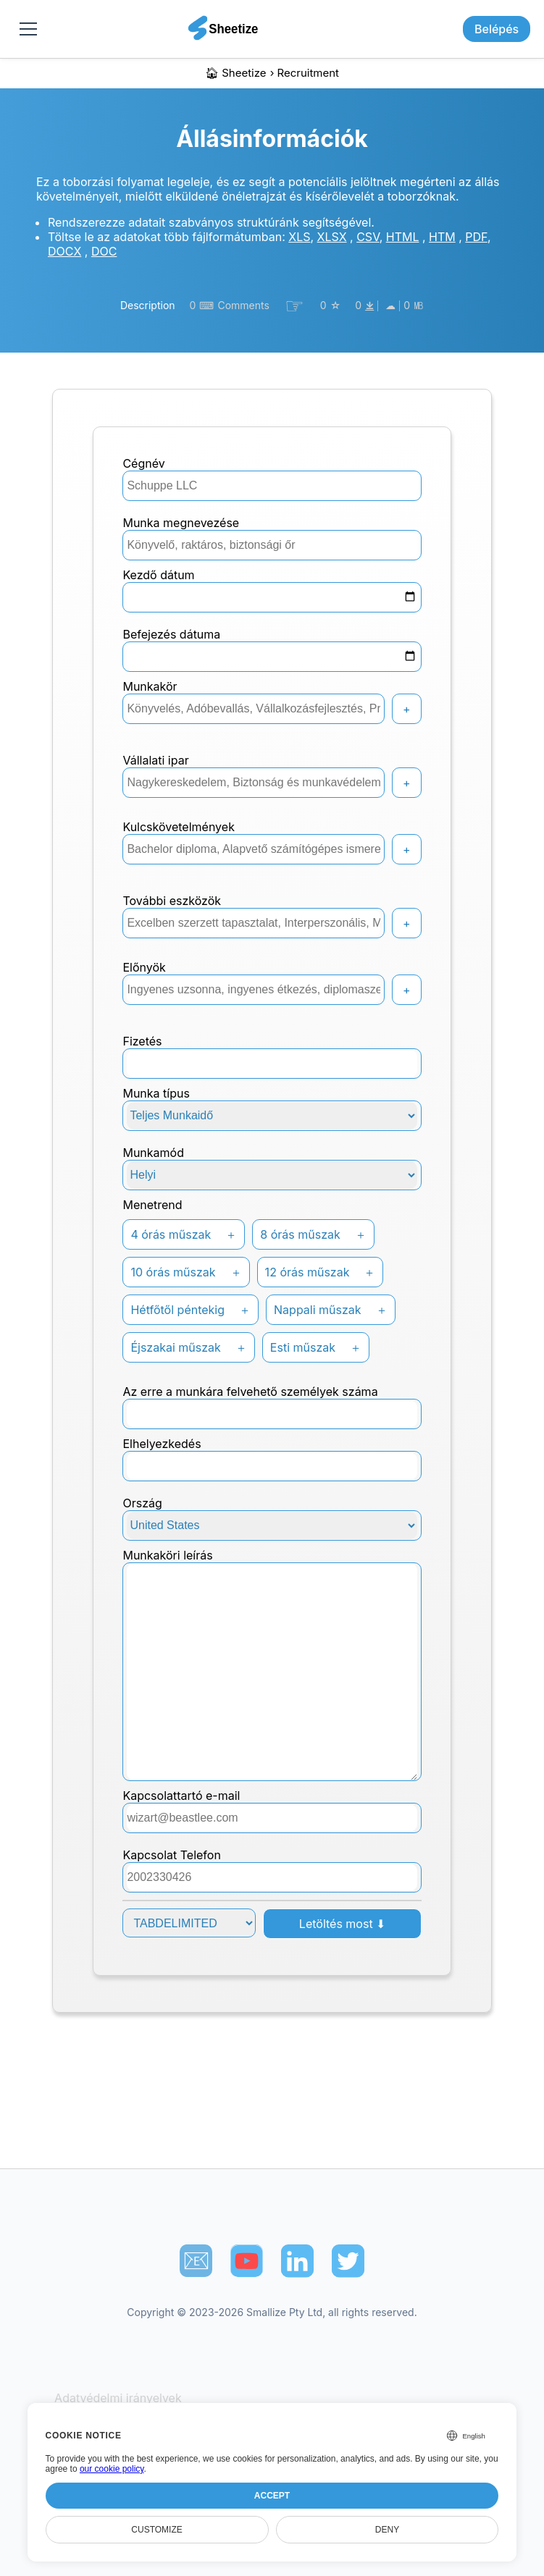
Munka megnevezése (180, 522)
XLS (299, 237)
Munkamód (153, 1152)
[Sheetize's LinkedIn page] (297, 2260)
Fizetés (142, 1041)
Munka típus (155, 1093)
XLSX (332, 237)
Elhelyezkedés (161, 1443)
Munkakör (149, 686)
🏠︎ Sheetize (236, 73)
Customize (156, 2530)
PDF (476, 237)
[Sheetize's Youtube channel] (246, 2260)
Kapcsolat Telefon (171, 1855)
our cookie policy (112, 2469)
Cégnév (143, 463)
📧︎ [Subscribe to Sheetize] (196, 2260)
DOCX (64, 251)
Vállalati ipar (155, 760)
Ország (142, 1503)
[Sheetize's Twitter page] (348, 2260)
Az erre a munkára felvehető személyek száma (249, 1391)
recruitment (308, 73)
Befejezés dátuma (171, 634)
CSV (367, 237)
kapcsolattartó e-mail (181, 1795)
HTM (442, 237)
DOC (104, 251)
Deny (387, 2530)
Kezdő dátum (158, 575)
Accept (272, 2496)
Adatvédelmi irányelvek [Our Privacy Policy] (118, 2398)
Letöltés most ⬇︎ (342, 1923)
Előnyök (143, 967)
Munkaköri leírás (167, 1555)
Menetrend (152, 1204)
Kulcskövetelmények (178, 827)
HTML (402, 237)
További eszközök (171, 900)
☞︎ (294, 305)
